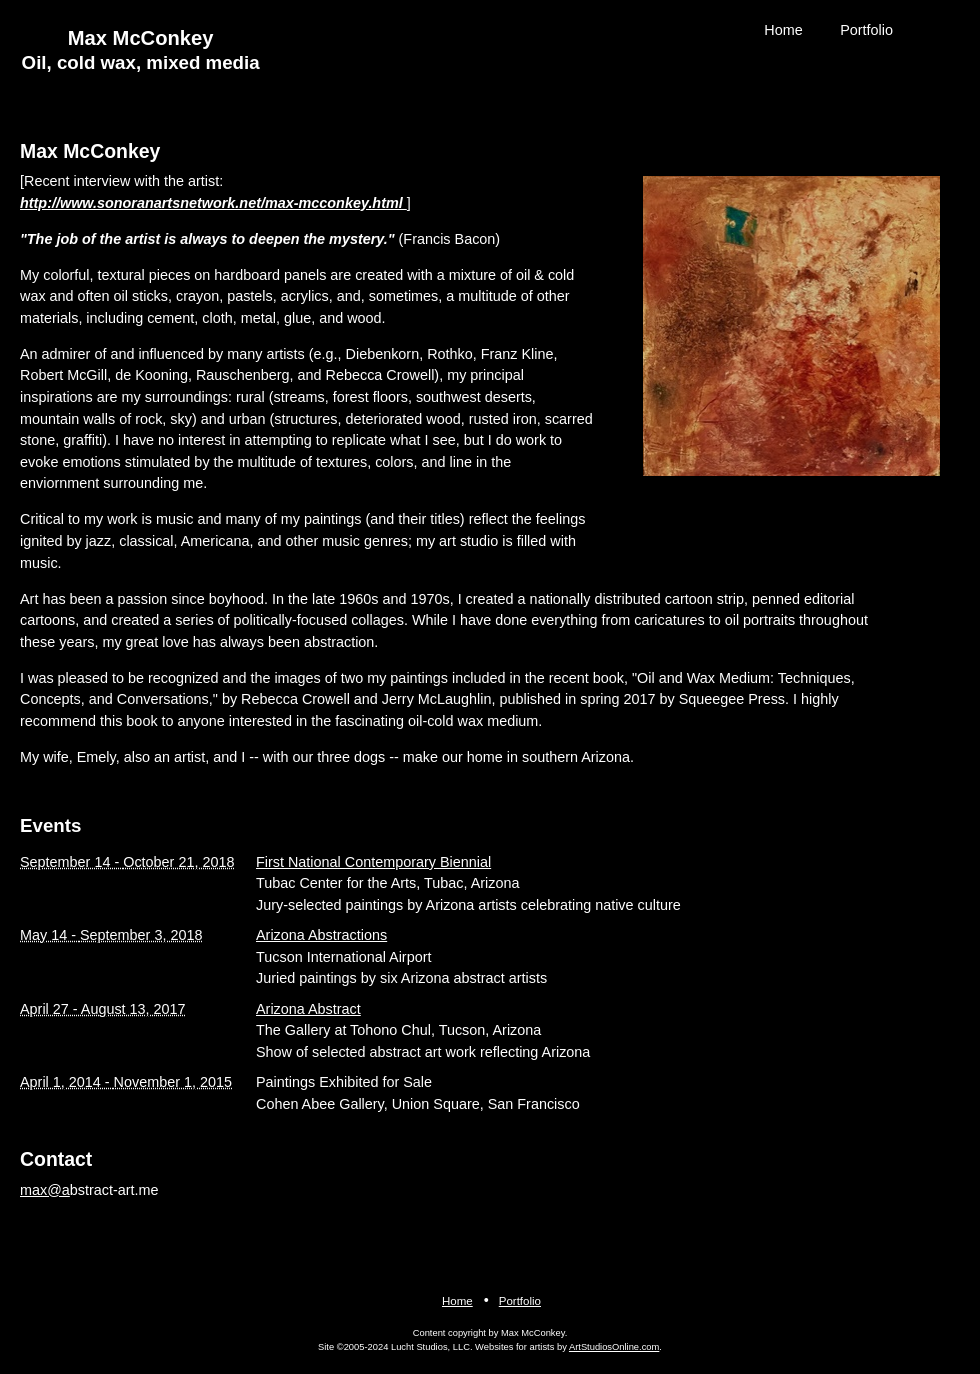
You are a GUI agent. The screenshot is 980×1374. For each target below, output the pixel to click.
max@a (45, 1190)
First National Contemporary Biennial (373, 862)
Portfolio (866, 30)
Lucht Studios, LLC (430, 1347)
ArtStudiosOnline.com (614, 1347)
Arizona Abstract (308, 1009)
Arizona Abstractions (321, 935)
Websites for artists (514, 1347)
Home (783, 30)
